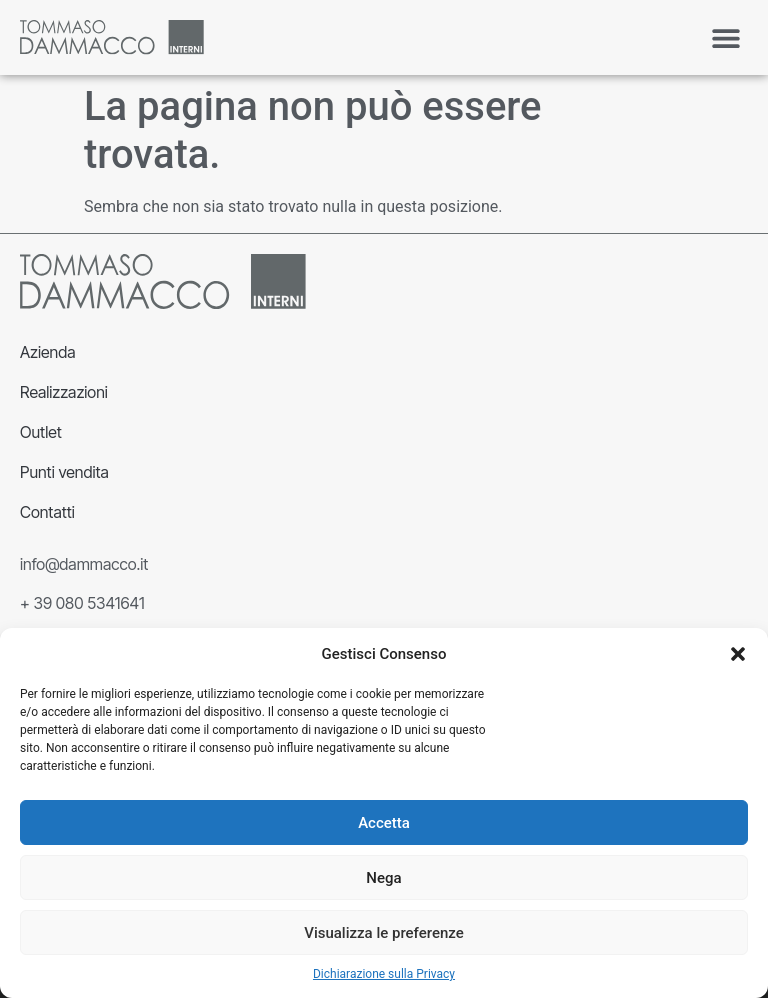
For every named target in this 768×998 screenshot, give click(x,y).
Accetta (384, 823)
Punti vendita (64, 472)
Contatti (47, 512)
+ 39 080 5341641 (82, 603)
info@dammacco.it (84, 564)
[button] (738, 654)
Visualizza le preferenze (384, 933)
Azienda (47, 352)
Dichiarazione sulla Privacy (384, 974)
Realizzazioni (64, 392)
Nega (383, 878)
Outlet (41, 432)
